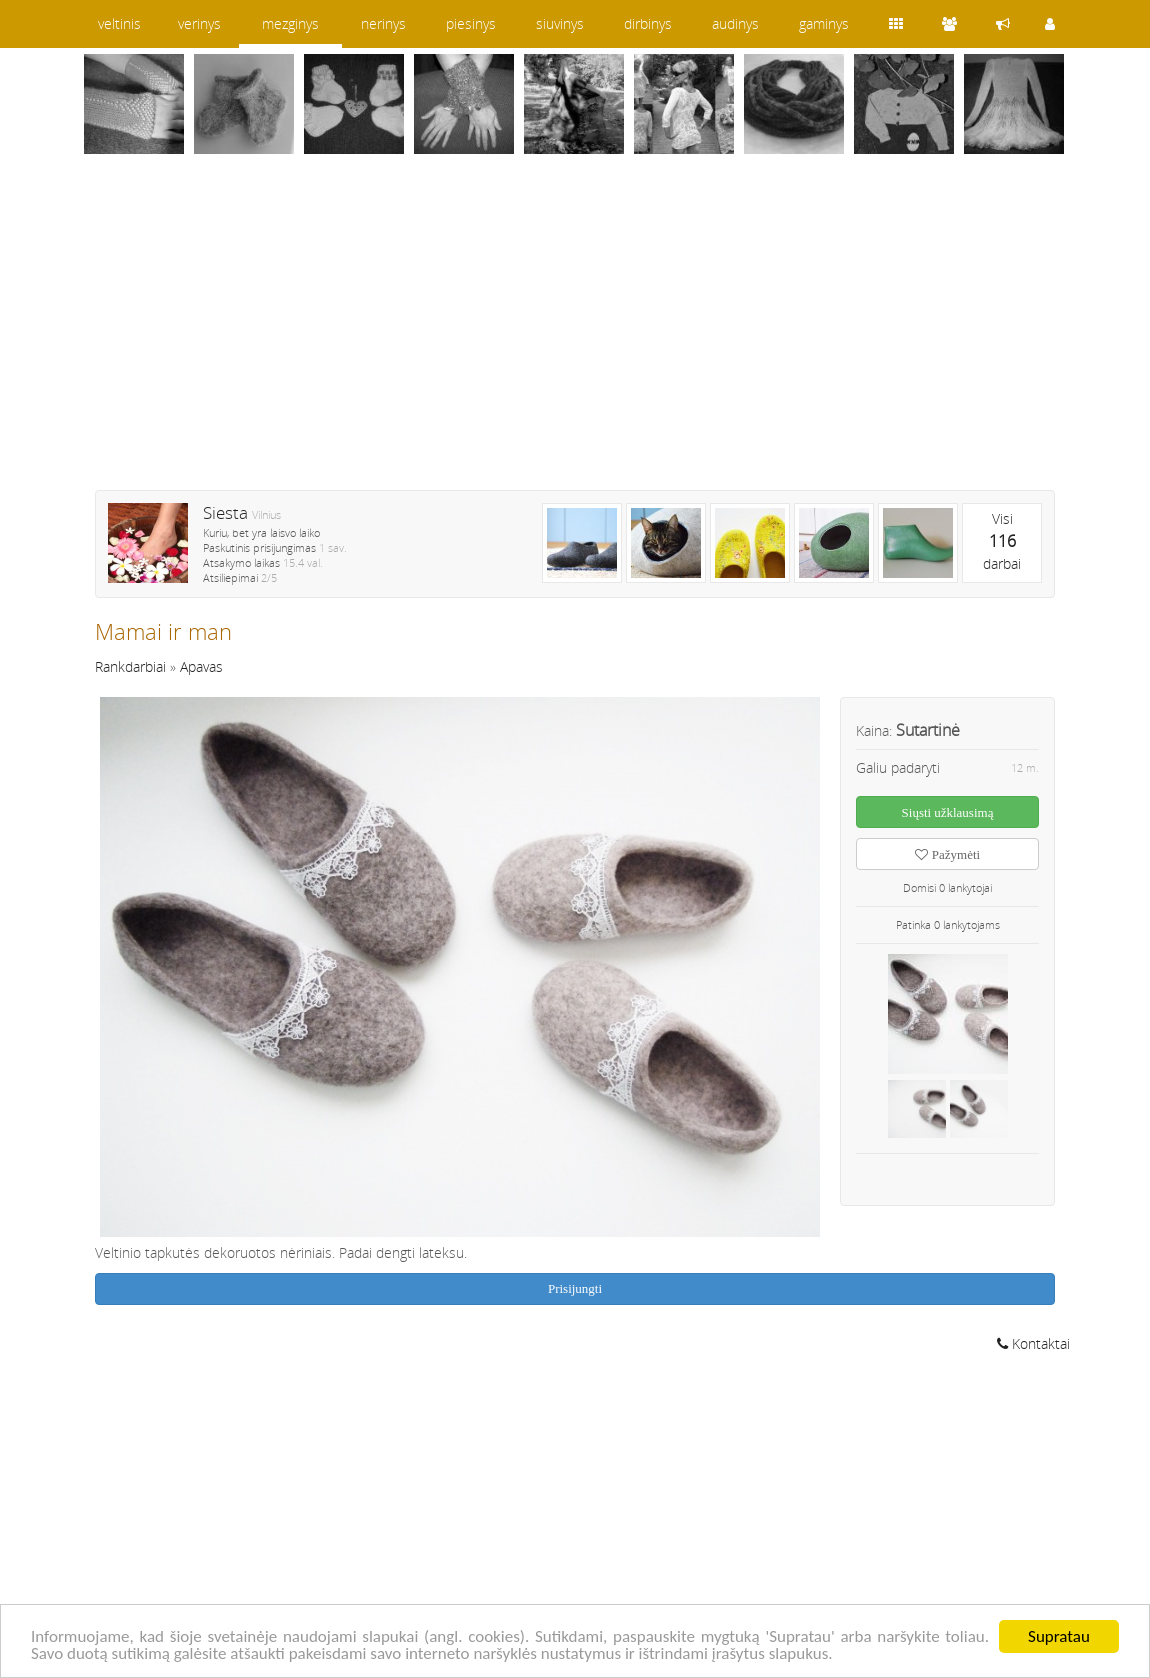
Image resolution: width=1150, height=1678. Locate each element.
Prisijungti (575, 1288)
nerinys (383, 23)
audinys (735, 23)
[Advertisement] (575, 335)
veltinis (119, 23)
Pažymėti (947, 854)
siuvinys (560, 23)
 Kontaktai (1033, 1343)
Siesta (225, 512)
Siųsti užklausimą (948, 812)
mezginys (290, 23)
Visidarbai (1002, 541)
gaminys (824, 23)
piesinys (471, 23)
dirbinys (648, 23)
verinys (199, 23)
